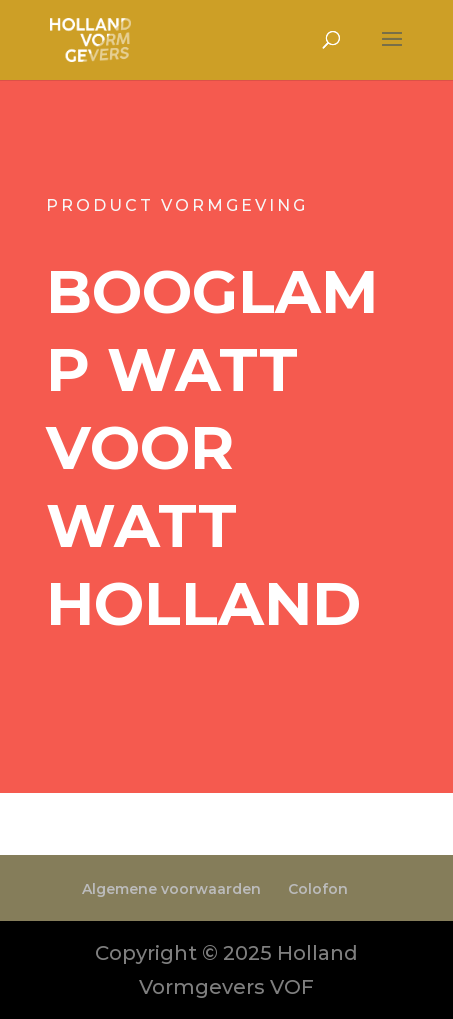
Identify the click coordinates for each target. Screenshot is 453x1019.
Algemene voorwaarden (171, 889)
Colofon (318, 889)
